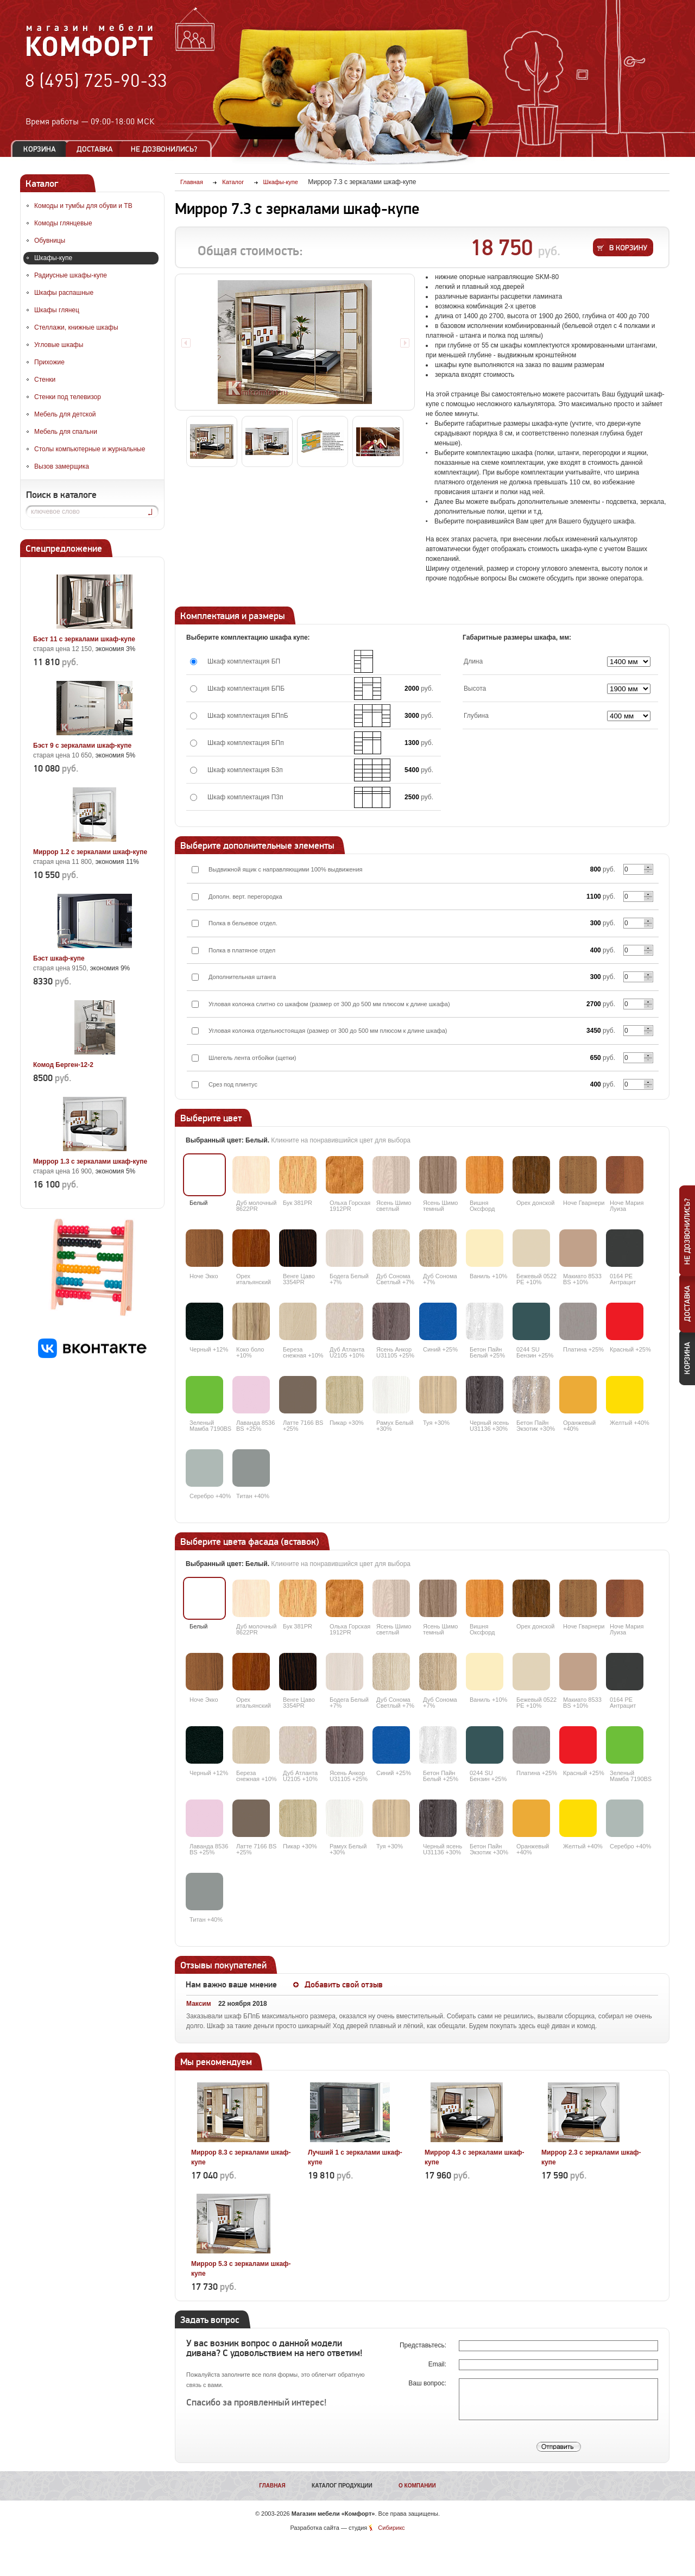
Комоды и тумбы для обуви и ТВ (83, 206)
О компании (417, 2486)
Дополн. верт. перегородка (245, 896)
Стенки (44, 379)
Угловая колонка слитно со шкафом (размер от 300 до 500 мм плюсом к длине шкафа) (329, 1004)
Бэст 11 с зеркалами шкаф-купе (84, 639)
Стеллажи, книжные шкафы (76, 327)
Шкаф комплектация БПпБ (247, 715)
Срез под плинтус (232, 1084)
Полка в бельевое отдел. (242, 923)
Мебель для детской (65, 414)
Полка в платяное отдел (241, 950)
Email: (438, 2364)
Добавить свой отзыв (344, 1985)
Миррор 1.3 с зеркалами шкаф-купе (90, 1161)
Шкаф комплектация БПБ (246, 688)
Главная (272, 2486)
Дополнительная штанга (242, 977)
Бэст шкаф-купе (59, 958)
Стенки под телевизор (67, 397)
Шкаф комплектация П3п (245, 797)
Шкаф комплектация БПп (245, 743)
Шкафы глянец (56, 310)
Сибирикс (391, 2527)
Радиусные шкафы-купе (70, 275)
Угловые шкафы (58, 345)
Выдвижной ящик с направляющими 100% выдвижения (285, 869)
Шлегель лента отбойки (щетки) (252, 1058)
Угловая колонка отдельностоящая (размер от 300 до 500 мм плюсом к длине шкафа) (327, 1030)
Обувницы (49, 240)
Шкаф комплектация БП (243, 661)
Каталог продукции (342, 2486)
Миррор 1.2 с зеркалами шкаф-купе (90, 852)
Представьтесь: (424, 2345)
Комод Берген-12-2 (63, 1065)
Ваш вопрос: (428, 2383)
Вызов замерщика (61, 466)
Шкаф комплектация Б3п (245, 770)
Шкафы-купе (53, 258)
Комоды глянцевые (63, 223)
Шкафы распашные (63, 292)
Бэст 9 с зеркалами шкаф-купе (82, 745)
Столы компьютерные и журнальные (89, 449)
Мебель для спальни (65, 431)
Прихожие (49, 362)
